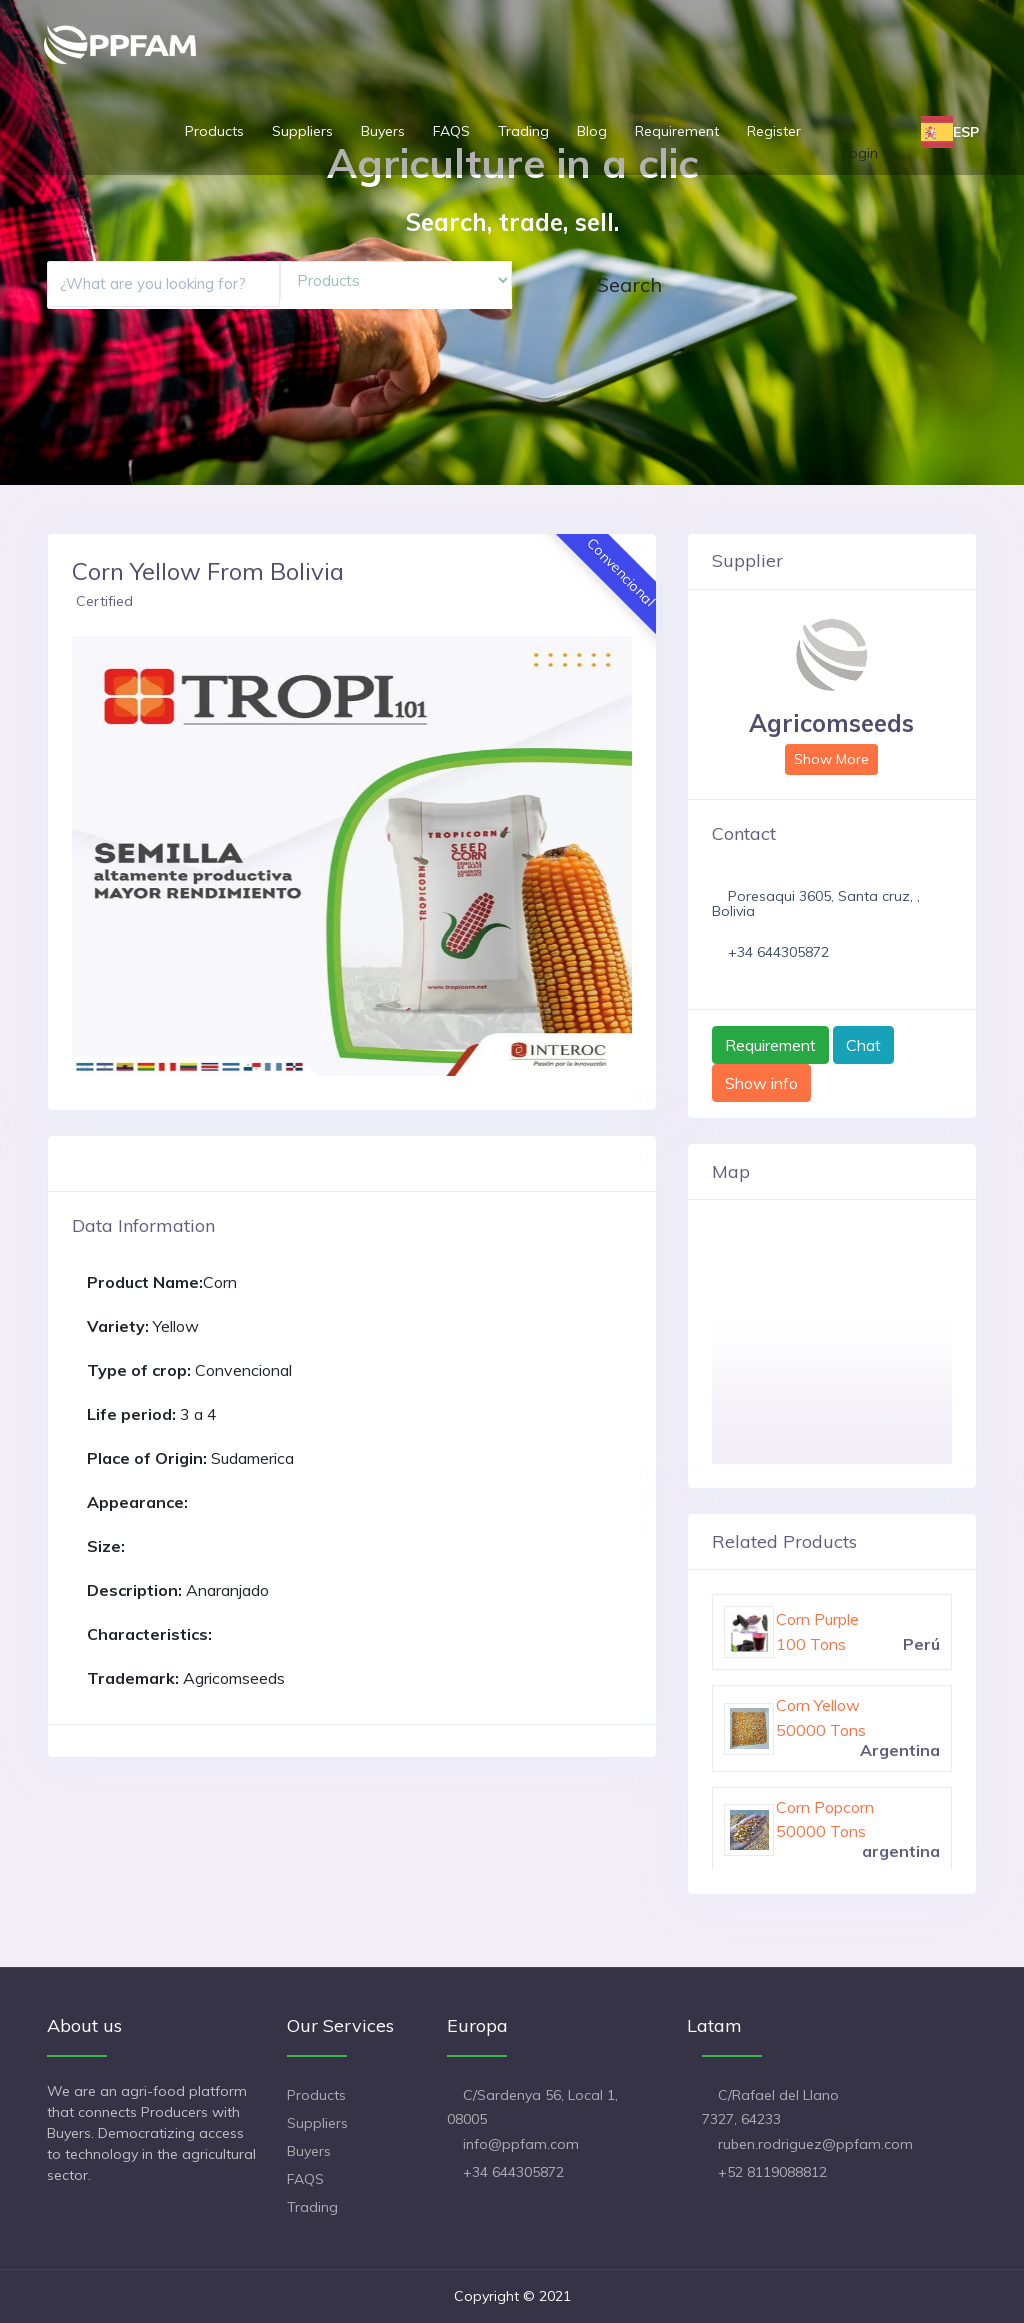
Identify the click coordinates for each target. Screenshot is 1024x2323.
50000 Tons (821, 1730)
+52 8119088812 (772, 2172)
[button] (85, 856)
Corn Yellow (818, 1705)
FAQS (451, 131)
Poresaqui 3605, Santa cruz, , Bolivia (816, 903)
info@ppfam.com (521, 2144)
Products (214, 131)
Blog (592, 131)
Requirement (677, 131)
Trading (523, 131)
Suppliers (302, 131)
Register (774, 131)
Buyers (383, 131)
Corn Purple (817, 1619)
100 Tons (811, 1644)
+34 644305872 (778, 952)
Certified (104, 601)
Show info (761, 1083)
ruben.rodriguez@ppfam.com (815, 2144)
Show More (831, 759)
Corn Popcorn (825, 1807)
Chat (863, 1045)
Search (629, 284)
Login (860, 153)
